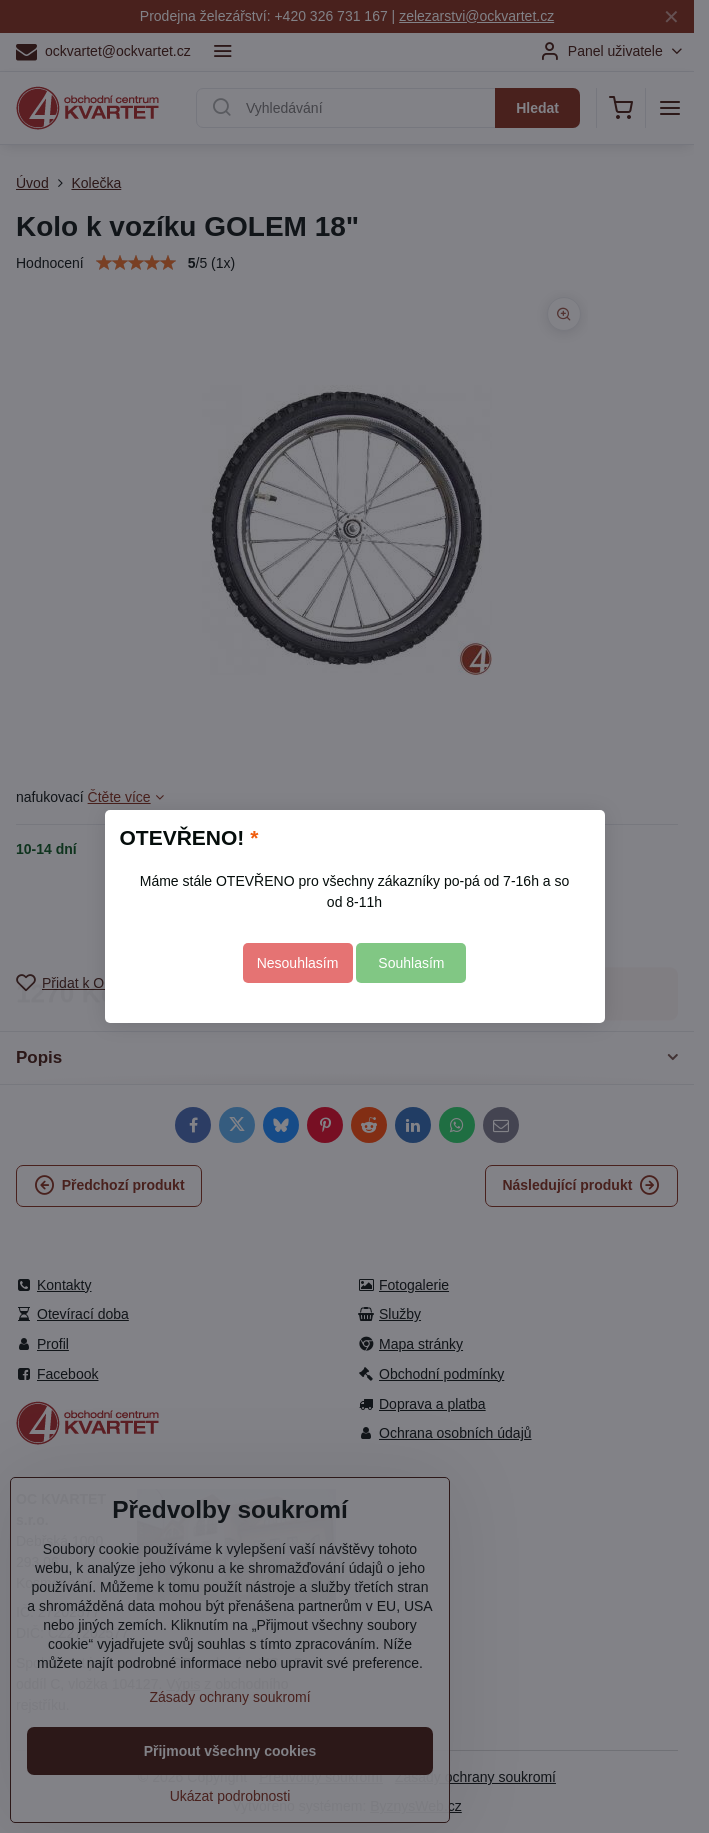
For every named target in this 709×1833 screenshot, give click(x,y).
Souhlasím (411, 963)
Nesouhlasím (298, 963)
